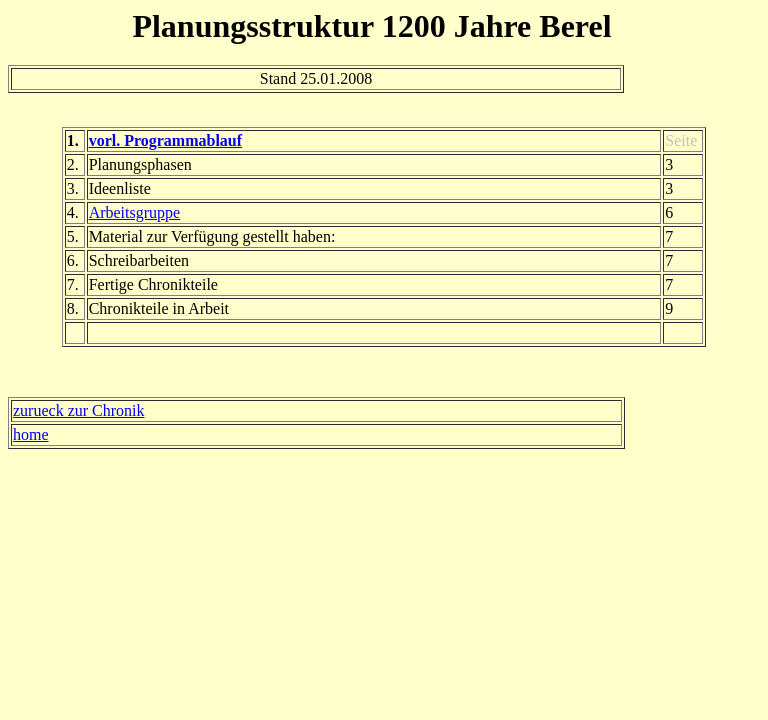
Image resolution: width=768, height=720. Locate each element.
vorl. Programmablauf (165, 140)
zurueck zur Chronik (79, 410)
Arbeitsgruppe (135, 212)
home (31, 434)
